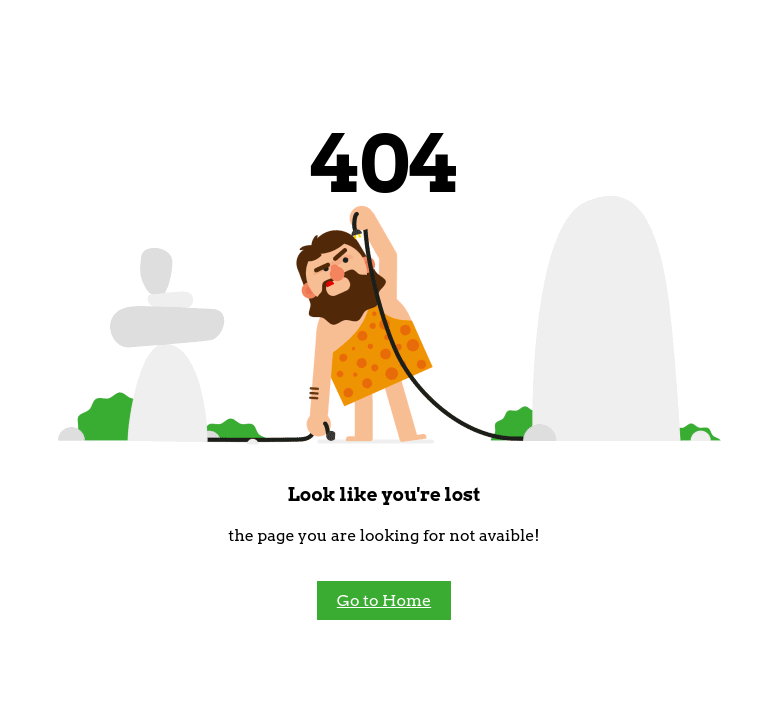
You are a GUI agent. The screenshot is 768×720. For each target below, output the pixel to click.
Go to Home (384, 600)
